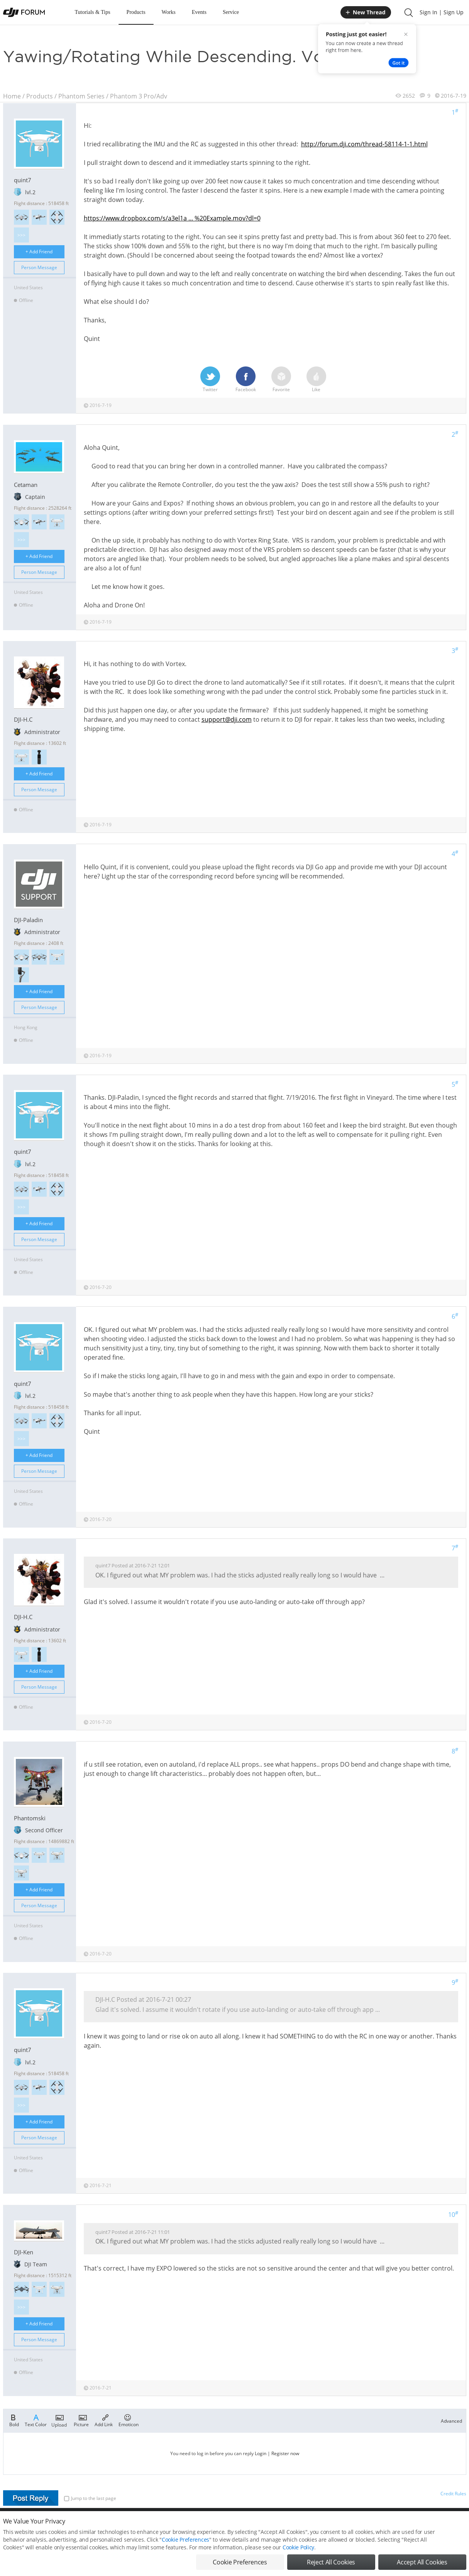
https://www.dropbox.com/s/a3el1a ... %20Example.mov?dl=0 (172, 218)
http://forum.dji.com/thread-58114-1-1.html (364, 144)
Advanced (451, 2421)
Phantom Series (81, 96)
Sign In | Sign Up (442, 12)
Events (199, 12)
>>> (21, 235)
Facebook (245, 379)
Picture (81, 2420)
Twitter (210, 379)
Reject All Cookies (331, 2562)
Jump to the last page (90, 2498)
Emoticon (129, 2420)
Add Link (104, 2420)
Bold (14, 2420)
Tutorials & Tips (92, 12)
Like (316, 379)
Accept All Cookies (422, 2562)
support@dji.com (226, 719)
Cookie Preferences (185, 2539)
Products (136, 12)
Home (12, 96)
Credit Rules (453, 2493)
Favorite (281, 379)
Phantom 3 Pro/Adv (138, 96)
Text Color (36, 2420)
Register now (285, 2453)
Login (260, 2453)
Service (231, 12)
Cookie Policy (298, 2547)
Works (169, 12)
